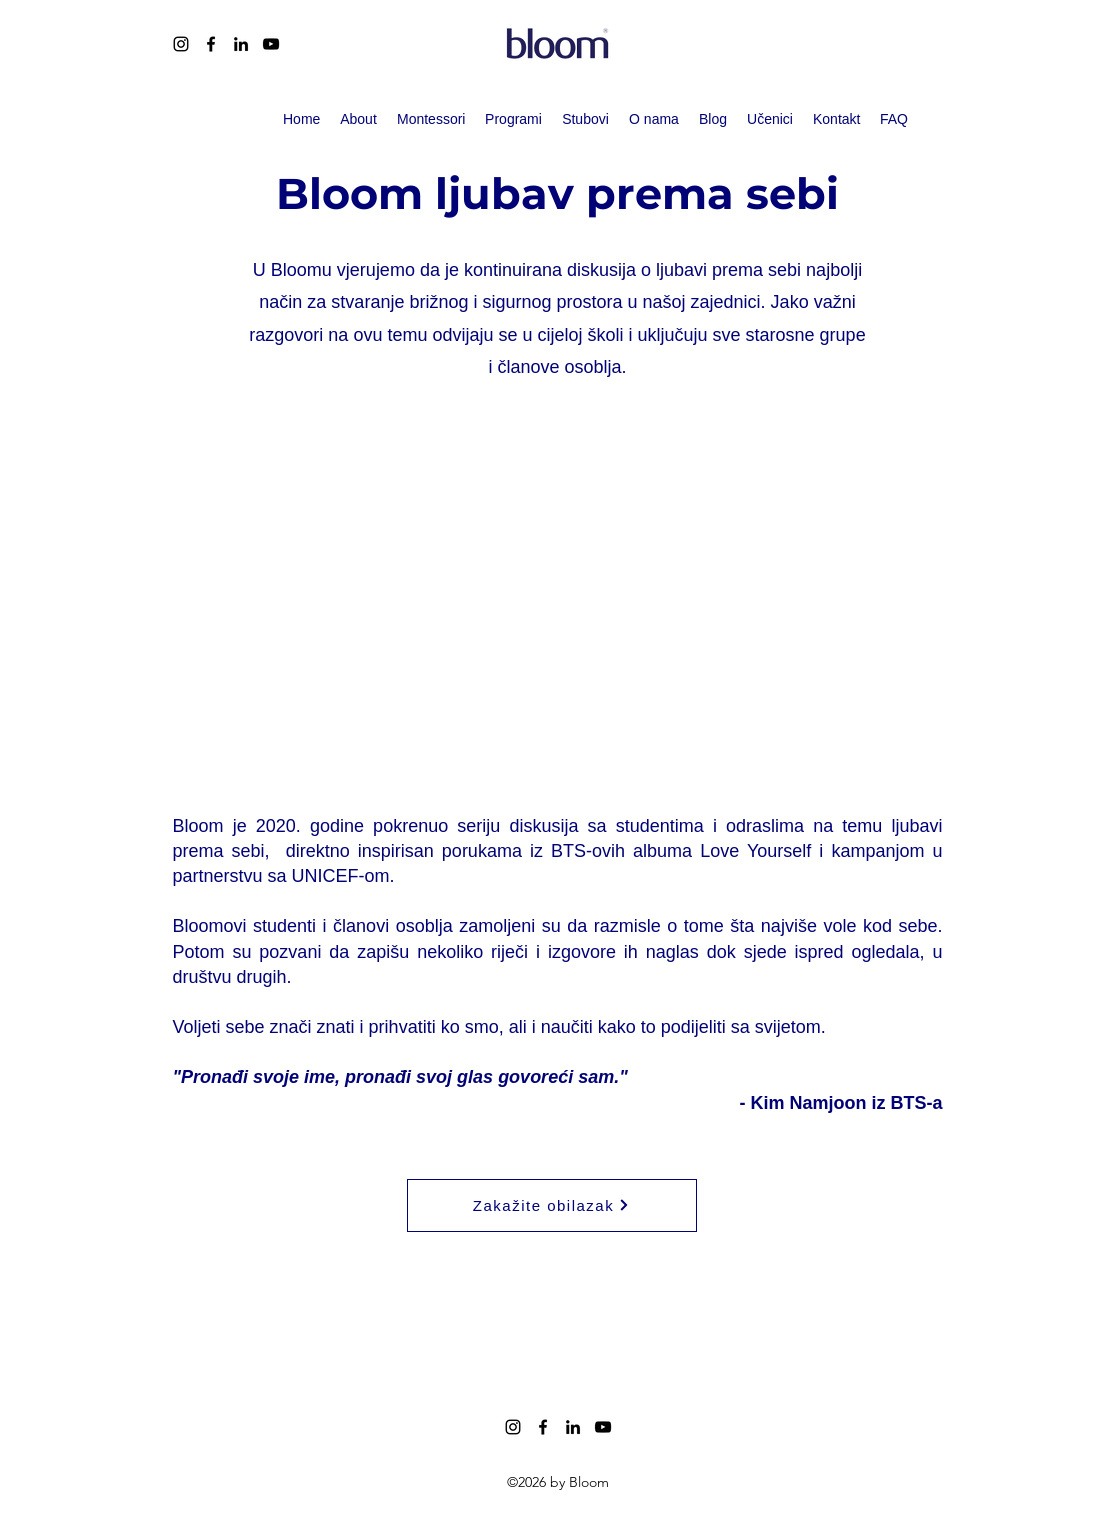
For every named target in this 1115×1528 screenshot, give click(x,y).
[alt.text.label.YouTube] (271, 44)
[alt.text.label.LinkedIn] (241, 44)
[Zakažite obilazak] (552, 1205)
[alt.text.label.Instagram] (181, 44)
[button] (513, 119)
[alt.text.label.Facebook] (211, 44)
